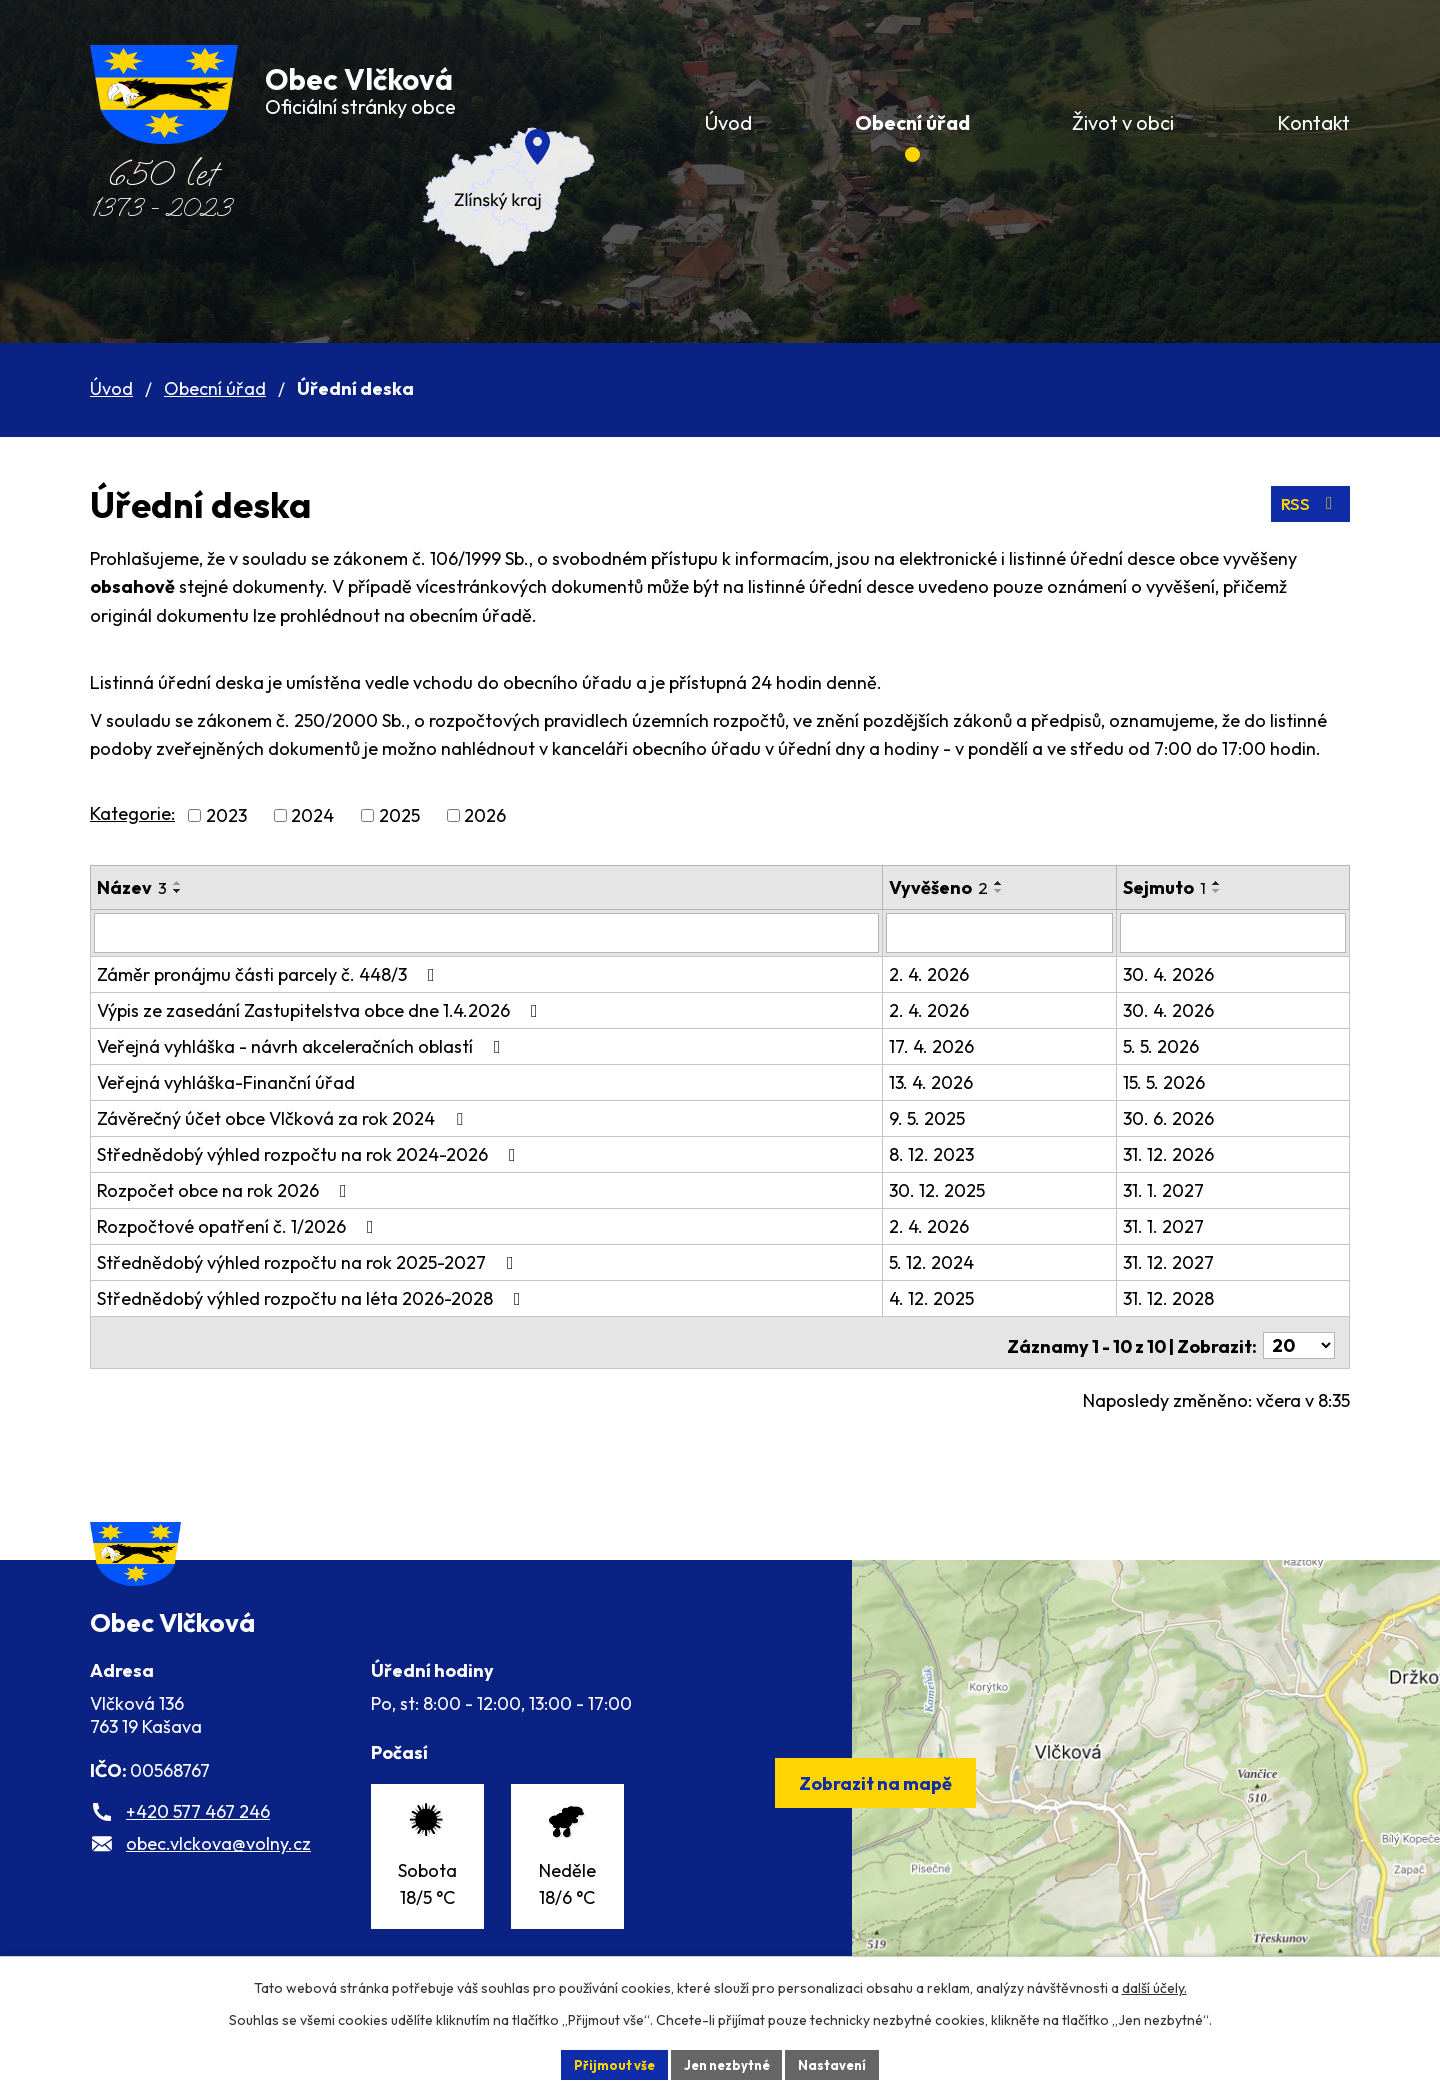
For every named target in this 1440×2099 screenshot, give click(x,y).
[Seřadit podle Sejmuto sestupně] (1234, 891)
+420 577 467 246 (198, 1843)
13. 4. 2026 (944, 1080)
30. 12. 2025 (950, 1188)
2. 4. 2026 (942, 972)
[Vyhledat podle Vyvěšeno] (1014, 932)
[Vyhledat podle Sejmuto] (1241, 932)
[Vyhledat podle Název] (493, 932)
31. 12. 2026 (1185, 1152)
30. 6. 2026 (1185, 1116)
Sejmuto (1181, 887)
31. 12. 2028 (1185, 1296)
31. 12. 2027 (1185, 1260)
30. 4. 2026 (1185, 972)
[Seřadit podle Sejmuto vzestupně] (1234, 883)
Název (132, 887)
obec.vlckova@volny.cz (218, 1875)
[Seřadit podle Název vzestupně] (178, 883)
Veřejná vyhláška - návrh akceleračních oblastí (303, 1044)
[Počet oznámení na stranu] (1299, 1337)
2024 (312, 815)
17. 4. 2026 (944, 1044)
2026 (485, 815)
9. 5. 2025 (940, 1116)
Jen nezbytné (727, 2063)
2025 (399, 815)
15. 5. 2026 (1181, 1080)
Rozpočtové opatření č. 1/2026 (239, 1224)
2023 (226, 815)
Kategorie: (132, 813)
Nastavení (840, 2063)
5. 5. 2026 (1178, 1044)
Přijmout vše (606, 2063)
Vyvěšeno (951, 887)
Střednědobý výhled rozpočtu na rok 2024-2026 (310, 1152)
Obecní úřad (215, 388)
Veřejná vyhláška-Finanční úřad (226, 1080)
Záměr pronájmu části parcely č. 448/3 (270, 972)
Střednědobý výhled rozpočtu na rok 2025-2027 (309, 1260)
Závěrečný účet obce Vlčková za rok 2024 (284, 1116)
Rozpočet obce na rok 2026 (226, 1188)
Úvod (111, 388)
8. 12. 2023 (944, 1152)
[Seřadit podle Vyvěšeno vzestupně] (1012, 883)
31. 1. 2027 (1180, 1188)
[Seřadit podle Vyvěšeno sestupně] (1012, 891)
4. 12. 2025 (944, 1296)
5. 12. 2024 (944, 1260)
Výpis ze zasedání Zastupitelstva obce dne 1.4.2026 (321, 1008)
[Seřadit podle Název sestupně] (178, 891)
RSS (1308, 504)
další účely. (1154, 1985)
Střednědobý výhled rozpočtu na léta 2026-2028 (313, 1296)
